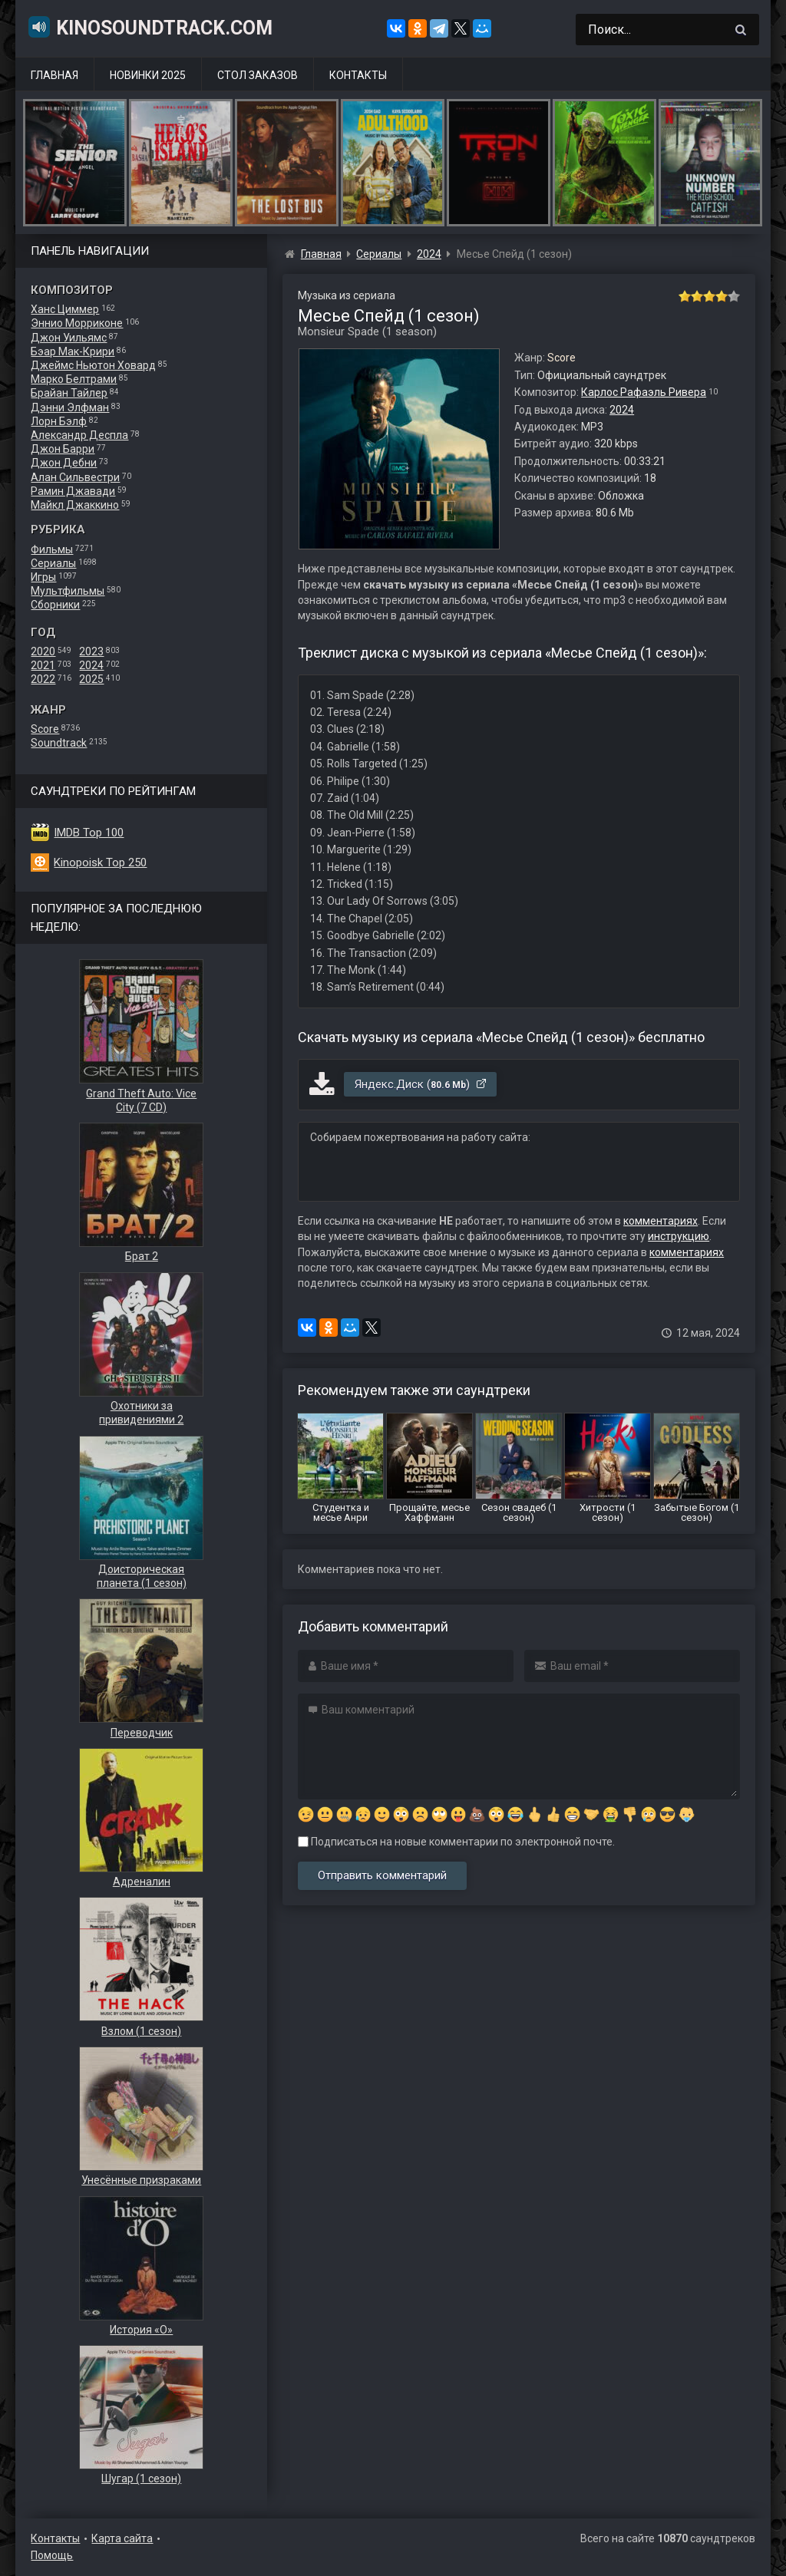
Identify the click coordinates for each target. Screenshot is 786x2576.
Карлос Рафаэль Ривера (643, 392)
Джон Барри (62, 449)
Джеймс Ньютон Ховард (93, 365)
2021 (43, 665)
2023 (91, 651)
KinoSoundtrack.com (149, 27)
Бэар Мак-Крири (72, 351)
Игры (43, 577)
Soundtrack (59, 743)
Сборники (55, 605)
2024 (91, 665)
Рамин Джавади (73, 491)
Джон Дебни (64, 463)
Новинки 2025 (148, 75)
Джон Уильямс (69, 337)
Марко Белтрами (74, 379)
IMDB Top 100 (89, 832)
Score (45, 729)
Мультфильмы (67, 591)
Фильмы (52, 549)
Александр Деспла (79, 435)
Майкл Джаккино (75, 505)
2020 (43, 651)
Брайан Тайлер (69, 393)
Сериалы (53, 563)
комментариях (660, 1221)
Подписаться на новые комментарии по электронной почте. (456, 1842)
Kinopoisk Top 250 (100, 862)
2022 (43, 679)
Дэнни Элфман (70, 407)
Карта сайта (122, 2538)
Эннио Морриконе (77, 323)
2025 (91, 679)
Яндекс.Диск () (421, 1084)
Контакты (358, 75)
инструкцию (678, 1236)
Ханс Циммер (65, 309)
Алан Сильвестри (75, 477)
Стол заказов (257, 75)
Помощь (52, 2555)
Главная (54, 75)
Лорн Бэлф (59, 421)
